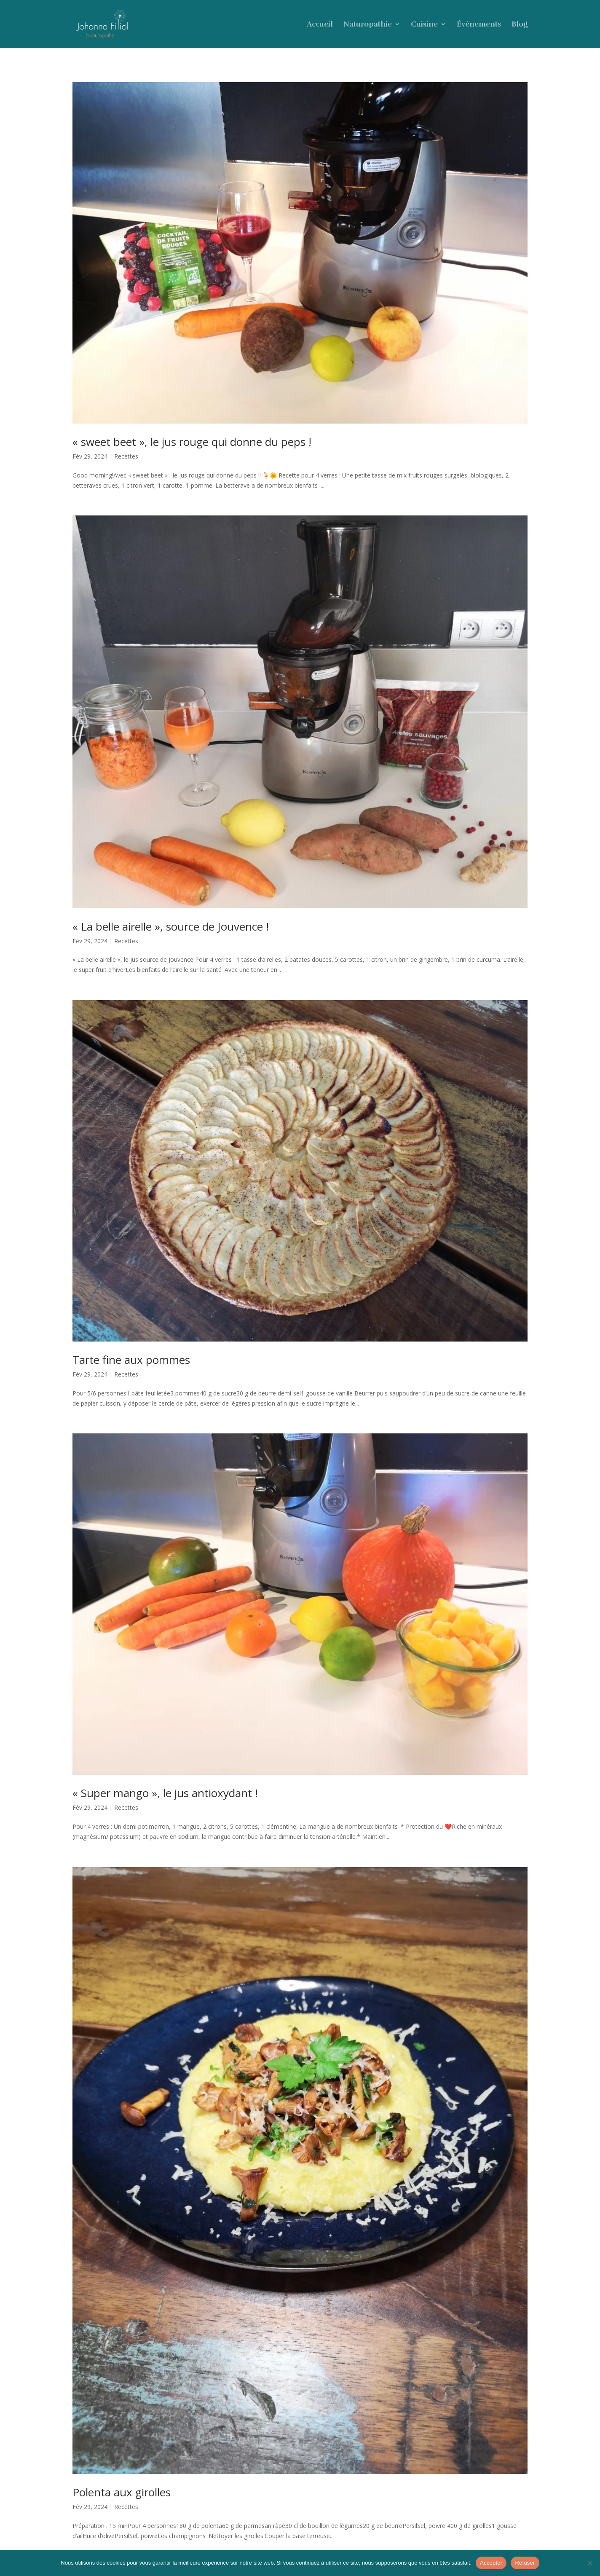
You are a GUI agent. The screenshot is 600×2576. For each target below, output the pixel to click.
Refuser (525, 2563)
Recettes (126, 456)
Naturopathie (367, 25)
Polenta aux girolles (121, 2492)
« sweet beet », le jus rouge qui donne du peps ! (191, 441)
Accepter (491, 2563)
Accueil (320, 25)
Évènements (479, 25)
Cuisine (424, 25)
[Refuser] (589, 2563)
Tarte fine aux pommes (131, 1359)
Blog (520, 25)
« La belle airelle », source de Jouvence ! (170, 926)
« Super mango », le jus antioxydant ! (165, 1793)
